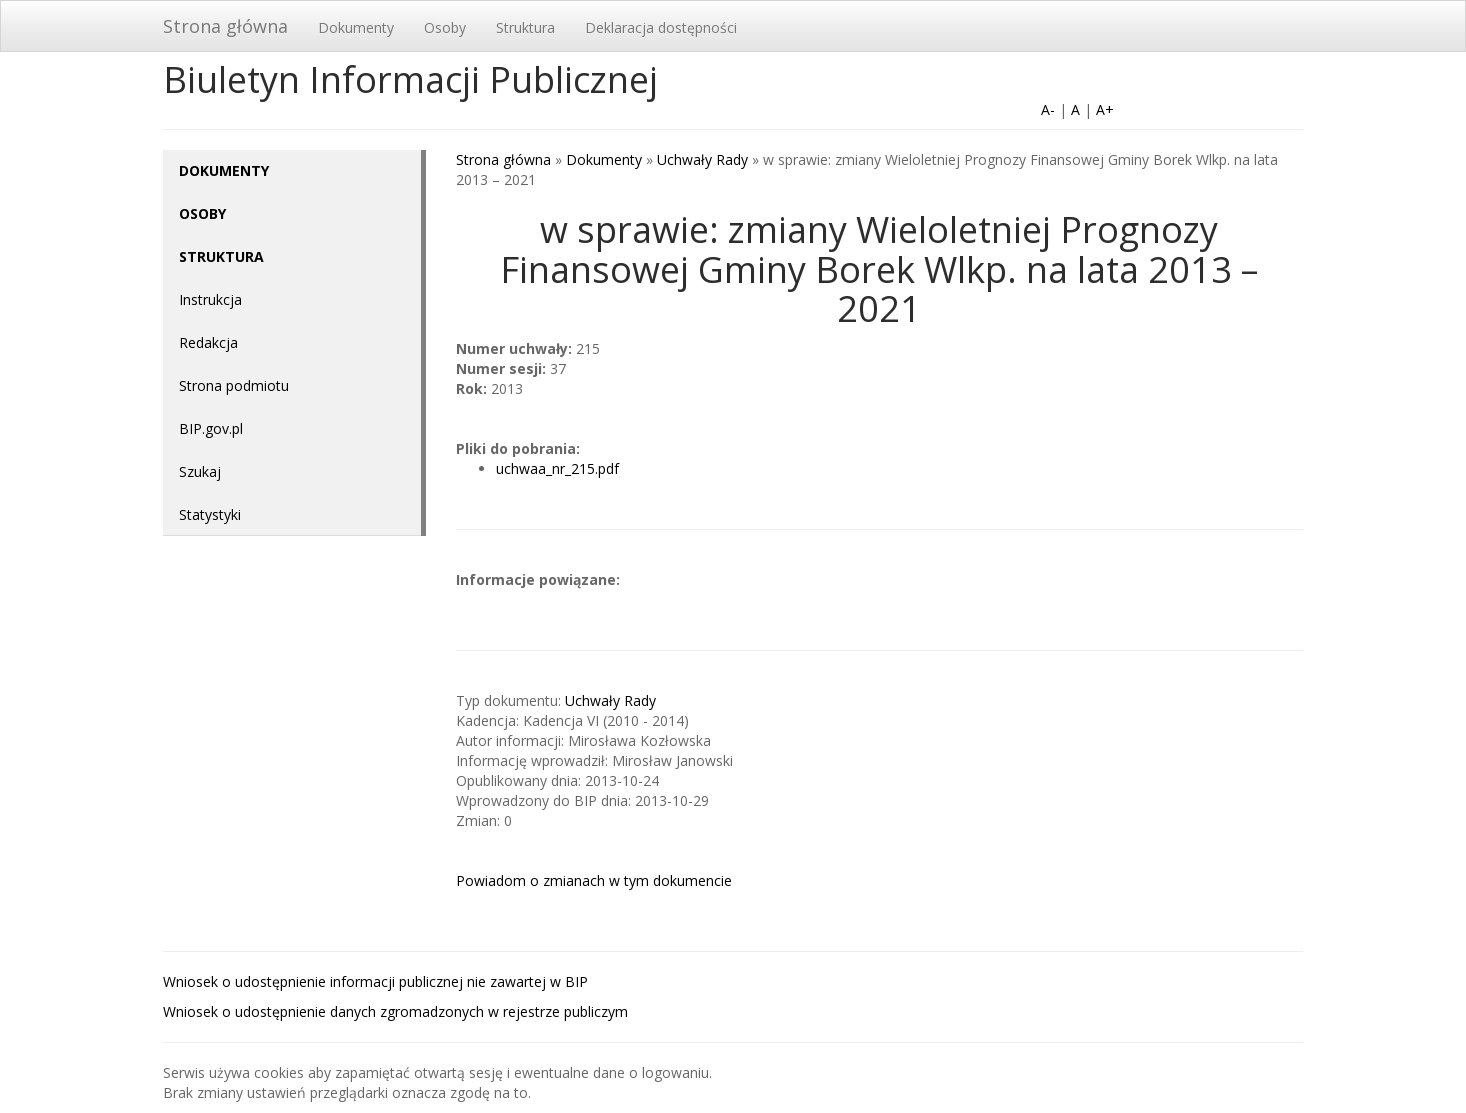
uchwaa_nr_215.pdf (557, 468)
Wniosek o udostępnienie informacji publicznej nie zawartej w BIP (375, 981)
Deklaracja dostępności (661, 27)
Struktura (525, 27)
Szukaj (200, 471)
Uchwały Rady (702, 159)
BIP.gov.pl (211, 428)
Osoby (445, 27)
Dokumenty (356, 27)
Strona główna (225, 26)
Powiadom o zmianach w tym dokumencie (594, 880)
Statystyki (210, 514)
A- (1048, 109)
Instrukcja (210, 299)
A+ (1105, 109)
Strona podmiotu (234, 385)
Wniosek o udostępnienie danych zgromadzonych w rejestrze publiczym (395, 1011)
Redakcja (208, 342)
